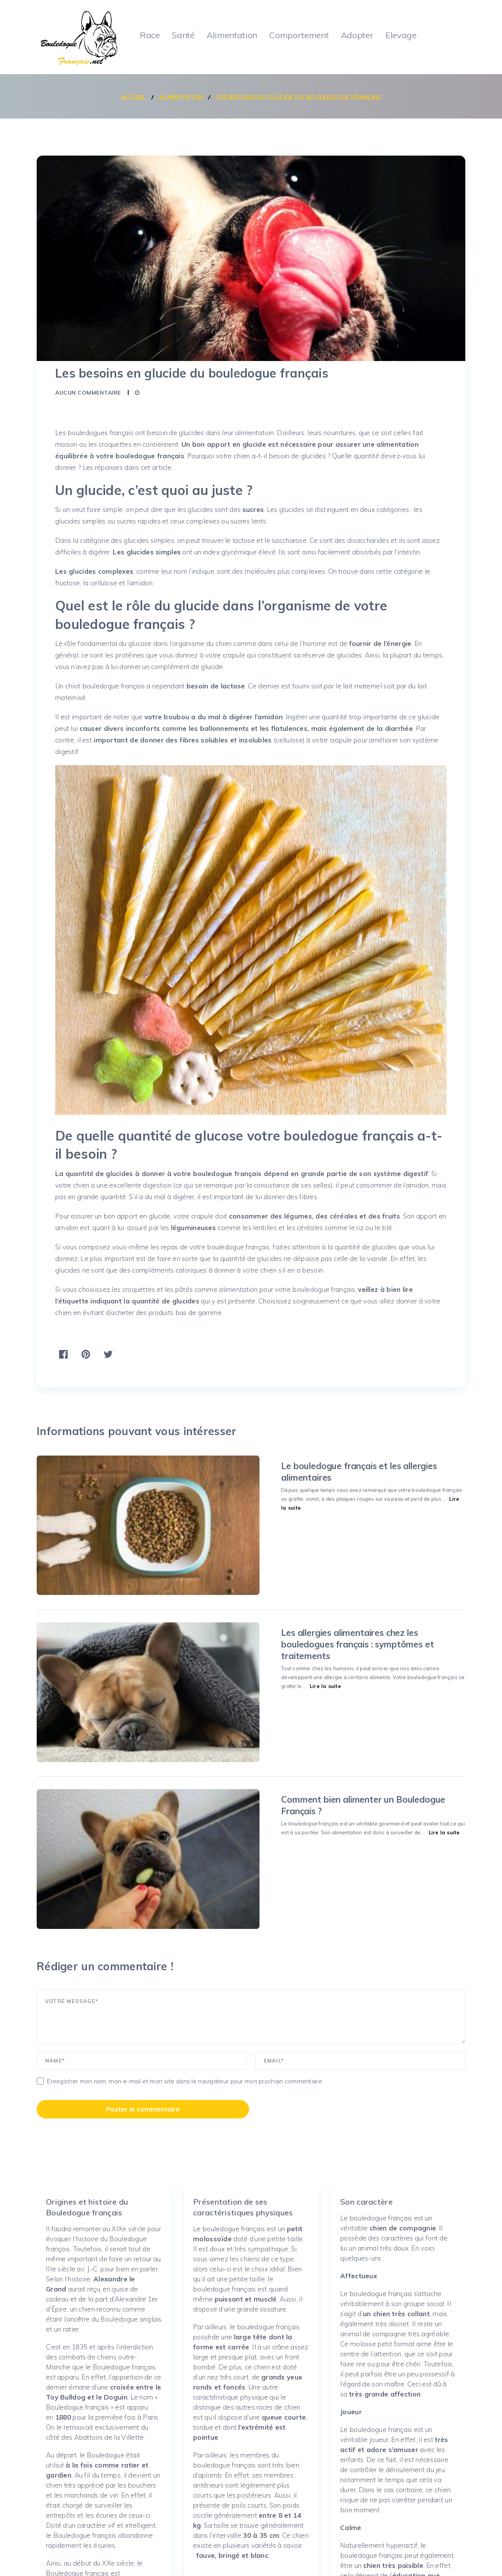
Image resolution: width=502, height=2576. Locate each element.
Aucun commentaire (88, 391)
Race (149, 34)
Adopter (360, 34)
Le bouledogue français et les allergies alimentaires (321, 1465)
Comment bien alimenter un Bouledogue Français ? (320, 1701)
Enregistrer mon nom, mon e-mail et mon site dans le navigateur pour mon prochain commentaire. (185, 1933)
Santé (183, 34)
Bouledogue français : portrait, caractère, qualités (119, 2560)
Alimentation (233, 34)
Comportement (301, 34)
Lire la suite (314, 1486)
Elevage (405, 34)
